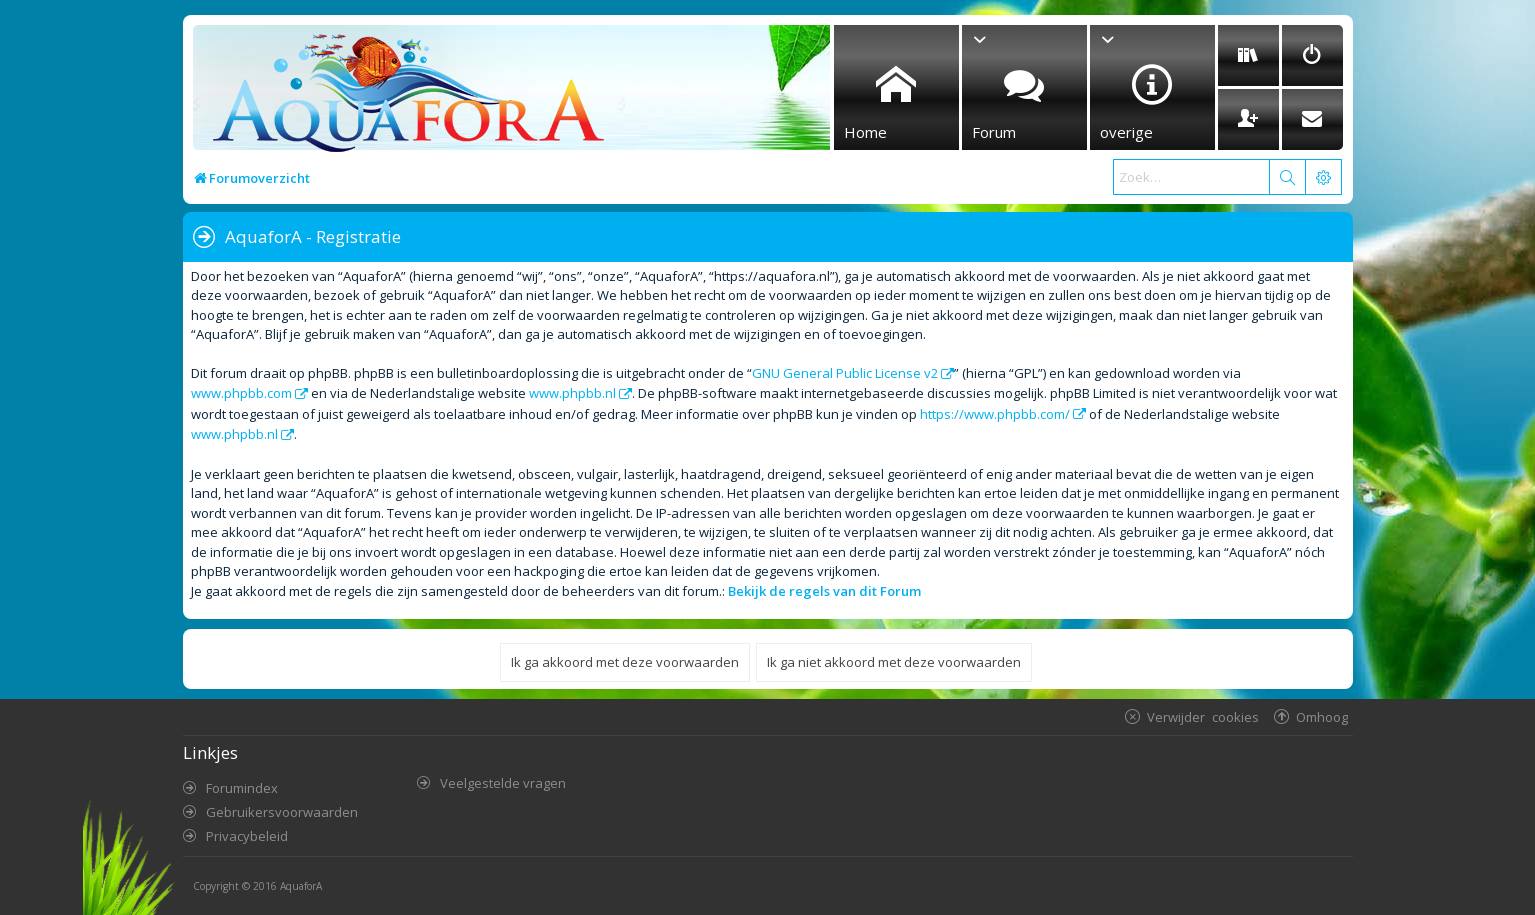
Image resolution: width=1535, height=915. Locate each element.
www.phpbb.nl (572, 393)
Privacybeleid (247, 836)
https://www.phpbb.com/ (995, 414)
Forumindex (242, 788)
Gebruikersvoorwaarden (282, 812)
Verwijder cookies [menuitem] (1203, 716)
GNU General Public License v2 (845, 373)
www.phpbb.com (241, 393)
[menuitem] (1248, 55)
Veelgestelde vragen (503, 783)
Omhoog (1322, 716)
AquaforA (301, 886)
